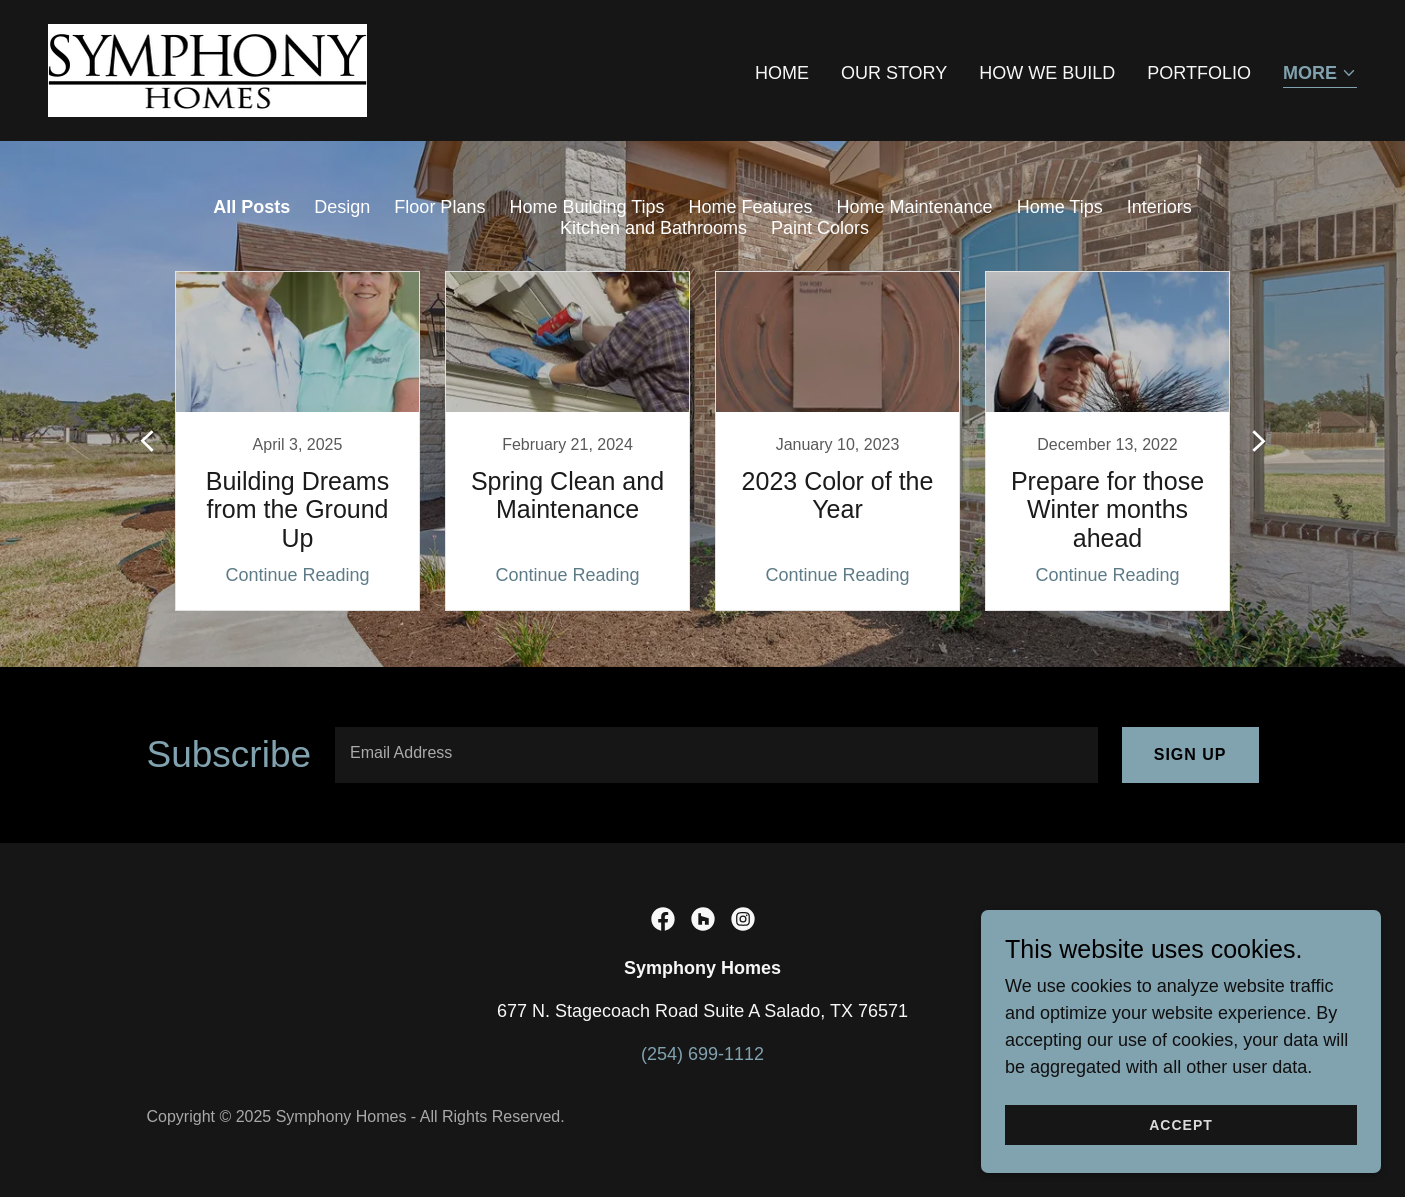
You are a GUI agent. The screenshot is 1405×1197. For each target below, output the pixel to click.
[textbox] (716, 755)
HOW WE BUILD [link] (1047, 73)
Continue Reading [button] (297, 575)
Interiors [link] (1159, 207)
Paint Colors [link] (820, 228)
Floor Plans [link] (439, 207)
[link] (207, 69)
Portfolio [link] (1199, 73)
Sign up (1190, 754)
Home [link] (782, 73)
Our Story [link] (894, 73)
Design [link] (342, 207)
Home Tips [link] (1060, 207)
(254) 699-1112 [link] (702, 1054)
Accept (1181, 1125)
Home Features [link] (750, 207)
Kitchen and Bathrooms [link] (653, 228)
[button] (1320, 74)
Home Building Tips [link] (586, 207)
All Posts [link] (251, 207)
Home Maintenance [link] (915, 207)
